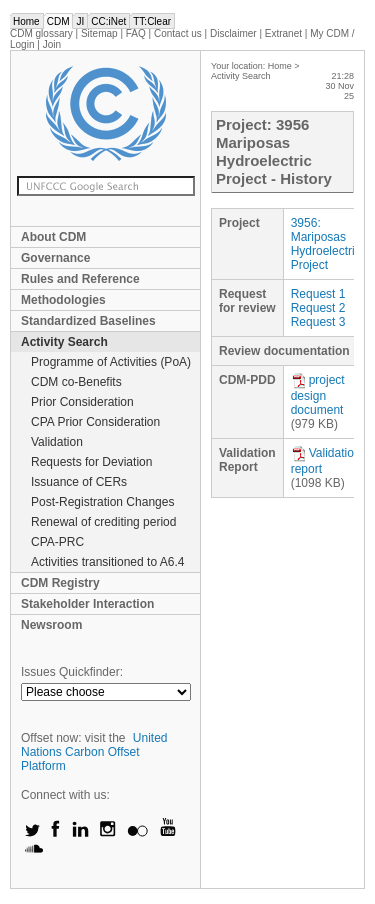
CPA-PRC (57, 542)
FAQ (136, 33)
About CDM (53, 237)
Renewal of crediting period (103, 522)
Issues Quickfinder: (72, 672)
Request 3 (318, 322)
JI (80, 21)
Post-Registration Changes (102, 502)
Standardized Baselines (88, 321)
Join (52, 44)
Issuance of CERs (79, 482)
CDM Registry (60, 583)
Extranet (283, 33)
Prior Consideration (82, 402)
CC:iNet (108, 21)
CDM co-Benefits (76, 382)
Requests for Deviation (91, 462)
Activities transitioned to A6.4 (107, 562)
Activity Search (64, 342)
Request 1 (318, 294)
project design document (318, 395)
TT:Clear (152, 21)
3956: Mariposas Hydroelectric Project (326, 244)
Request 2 (318, 308)
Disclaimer (233, 33)
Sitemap (99, 33)
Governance (55, 258)
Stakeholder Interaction (87, 604)
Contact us (178, 33)
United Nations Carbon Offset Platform (94, 752)
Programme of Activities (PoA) (111, 362)
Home (26, 21)
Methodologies (63, 300)
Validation (57, 442)
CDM (58, 21)
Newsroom (51, 625)
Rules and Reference (80, 279)
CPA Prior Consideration (95, 422)
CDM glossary (41, 33)
